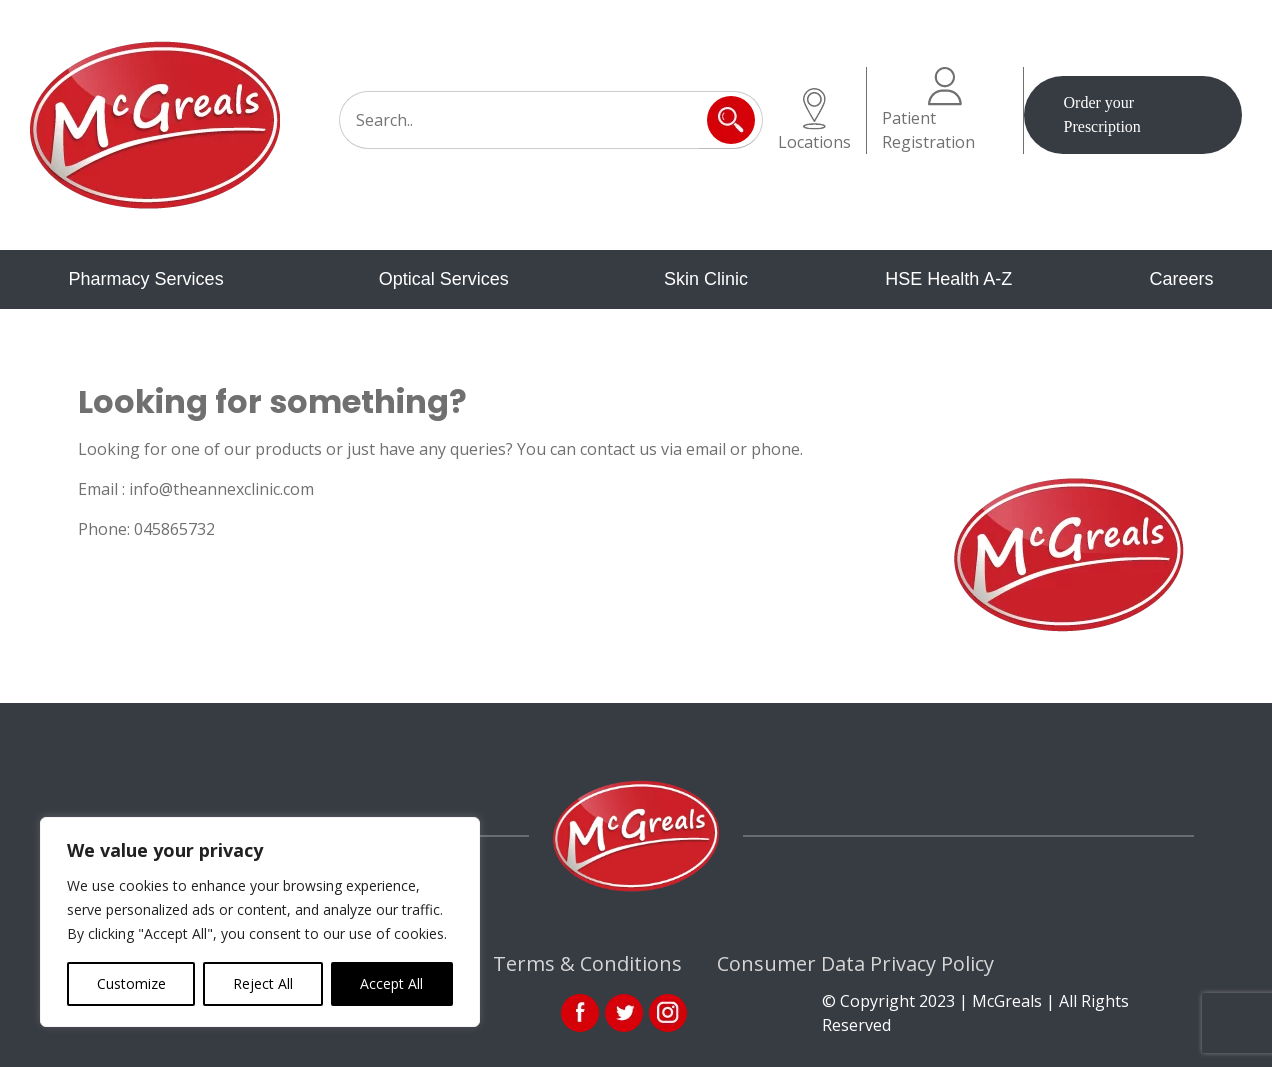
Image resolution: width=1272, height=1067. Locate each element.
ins (668, 1013)
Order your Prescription (1102, 114)
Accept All (391, 983)
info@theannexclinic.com (221, 489)
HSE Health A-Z (948, 279)
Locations (814, 120)
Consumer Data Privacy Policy (855, 963)
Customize (131, 983)
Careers (1181, 279)
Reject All (263, 983)
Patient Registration (928, 110)
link (624, 1013)
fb (580, 1013)
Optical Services (444, 279)
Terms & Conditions (587, 963)
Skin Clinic (706, 279)
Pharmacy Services (146, 279)
